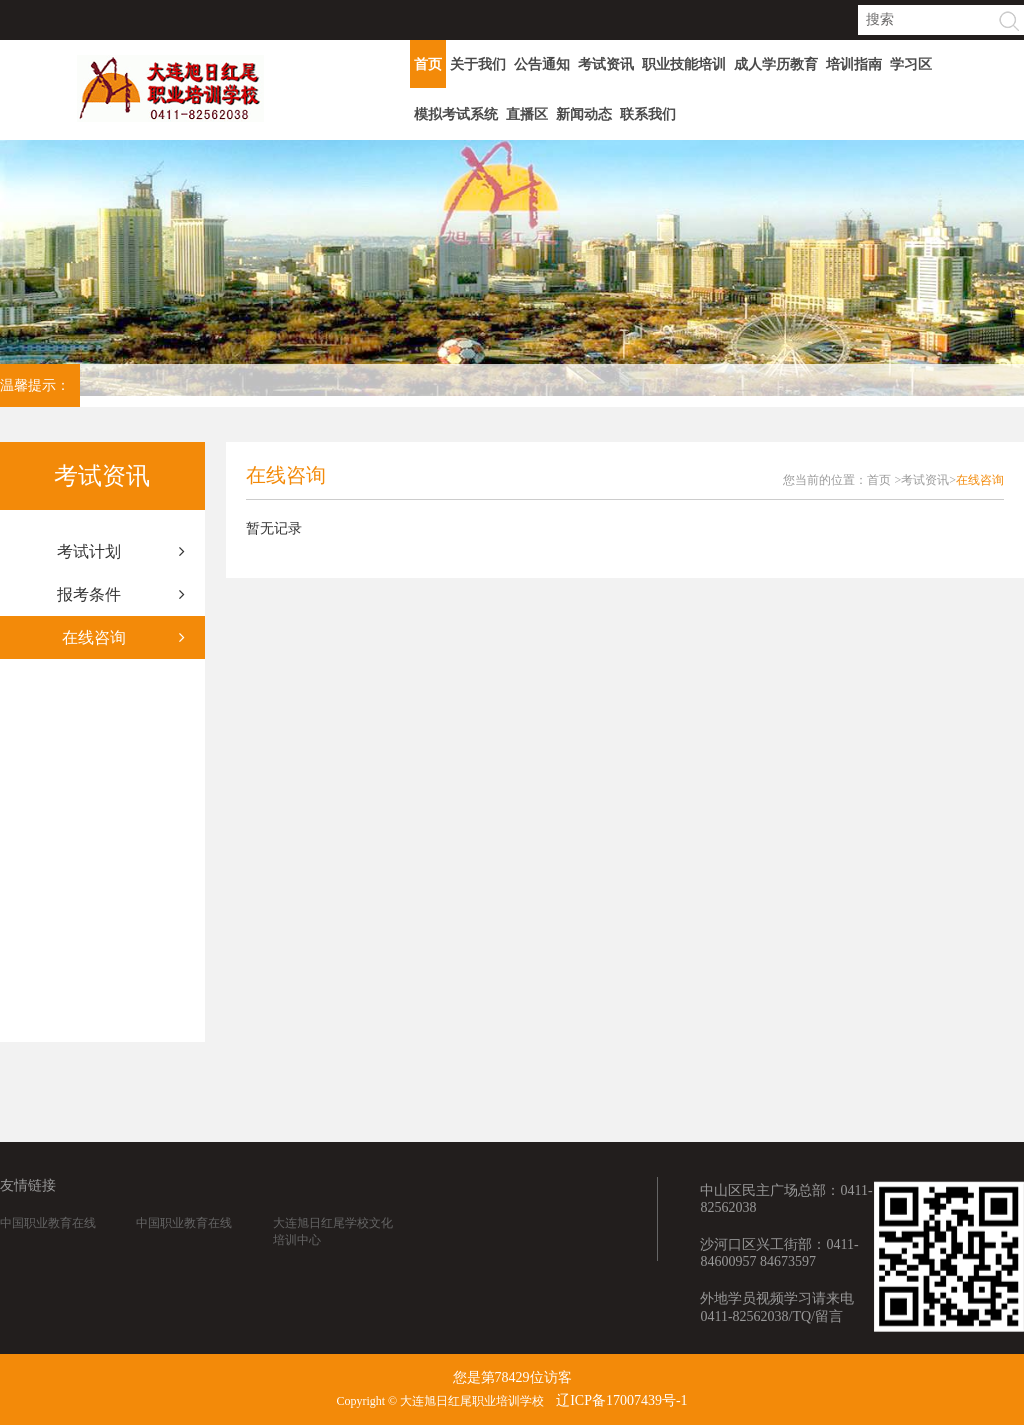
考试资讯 (606, 64)
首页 (428, 64)
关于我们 (478, 64)
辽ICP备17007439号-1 (621, 1400)
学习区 (911, 64)
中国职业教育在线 (48, 1256)
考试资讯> (928, 480)
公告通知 (542, 64)
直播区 (527, 114)
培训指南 (854, 64)
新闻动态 (584, 114)
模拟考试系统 (456, 114)
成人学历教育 (776, 64)
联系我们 (648, 114)
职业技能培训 (684, 64)
